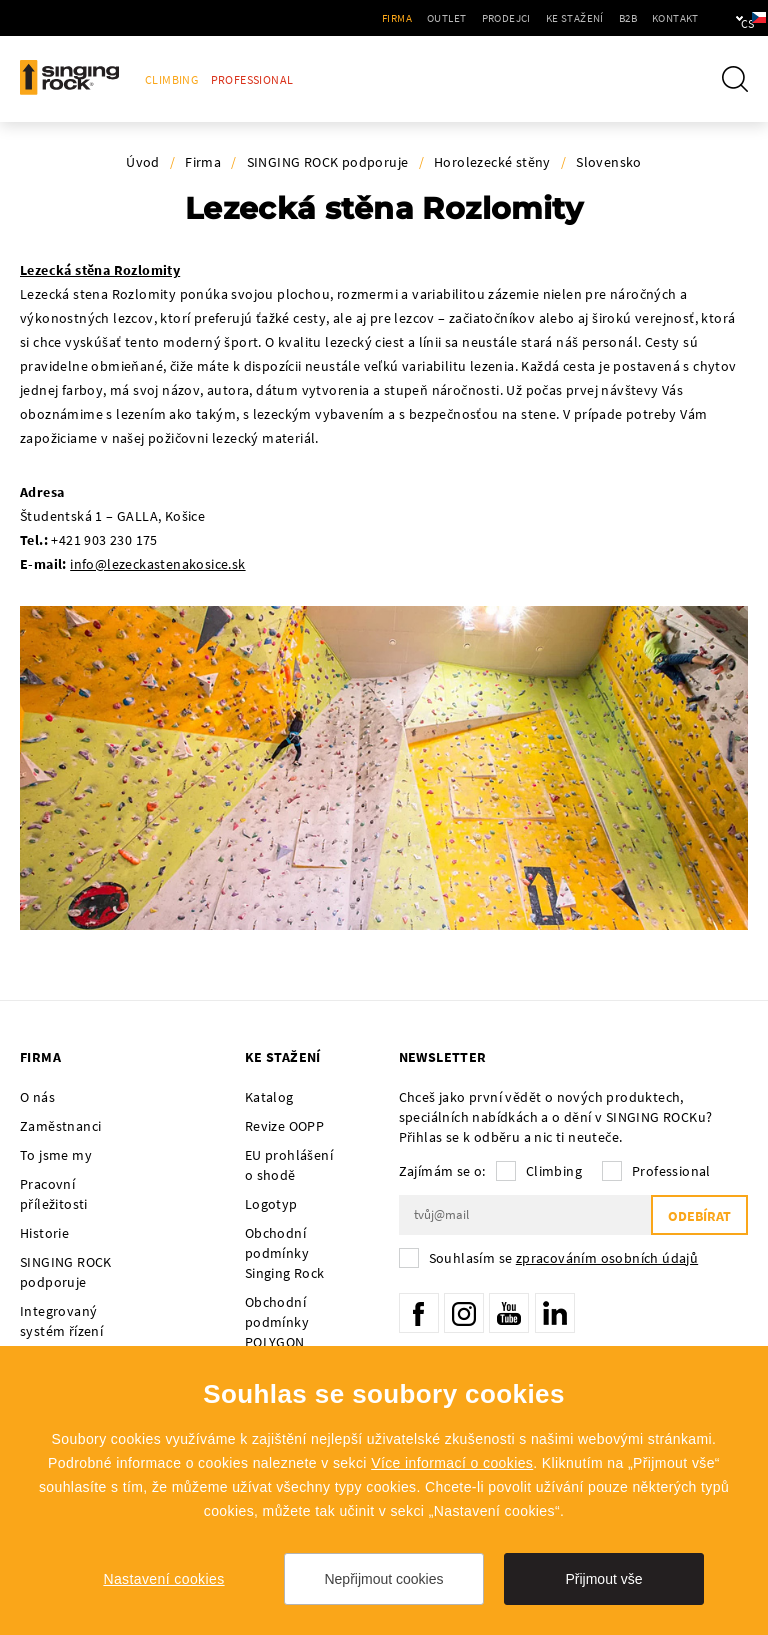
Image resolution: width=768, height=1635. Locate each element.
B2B (567, 18)
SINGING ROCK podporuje (328, 162)
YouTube (509, 1313)
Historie (44, 1233)
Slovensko (609, 162)
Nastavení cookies (163, 1579)
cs (719, 18)
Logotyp (271, 1204)
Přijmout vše (603, 1579)
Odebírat (699, 1216)
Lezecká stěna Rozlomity (100, 270)
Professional (252, 79)
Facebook (419, 1313)
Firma (337, 18)
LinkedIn (555, 1313)
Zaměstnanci (60, 1126)
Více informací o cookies (452, 1463)
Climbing (171, 79)
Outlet (386, 18)
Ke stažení (514, 18)
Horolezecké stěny (492, 162)
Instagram (464, 1313)
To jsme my (56, 1155)
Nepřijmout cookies (383, 1579)
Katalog (269, 1097)
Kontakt (614, 18)
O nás (37, 1097)
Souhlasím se (564, 1258)
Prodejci (445, 18)
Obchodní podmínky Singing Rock (285, 1253)
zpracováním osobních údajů (607, 1258)
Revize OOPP (284, 1126)
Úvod (143, 162)
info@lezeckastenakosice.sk (157, 564)
